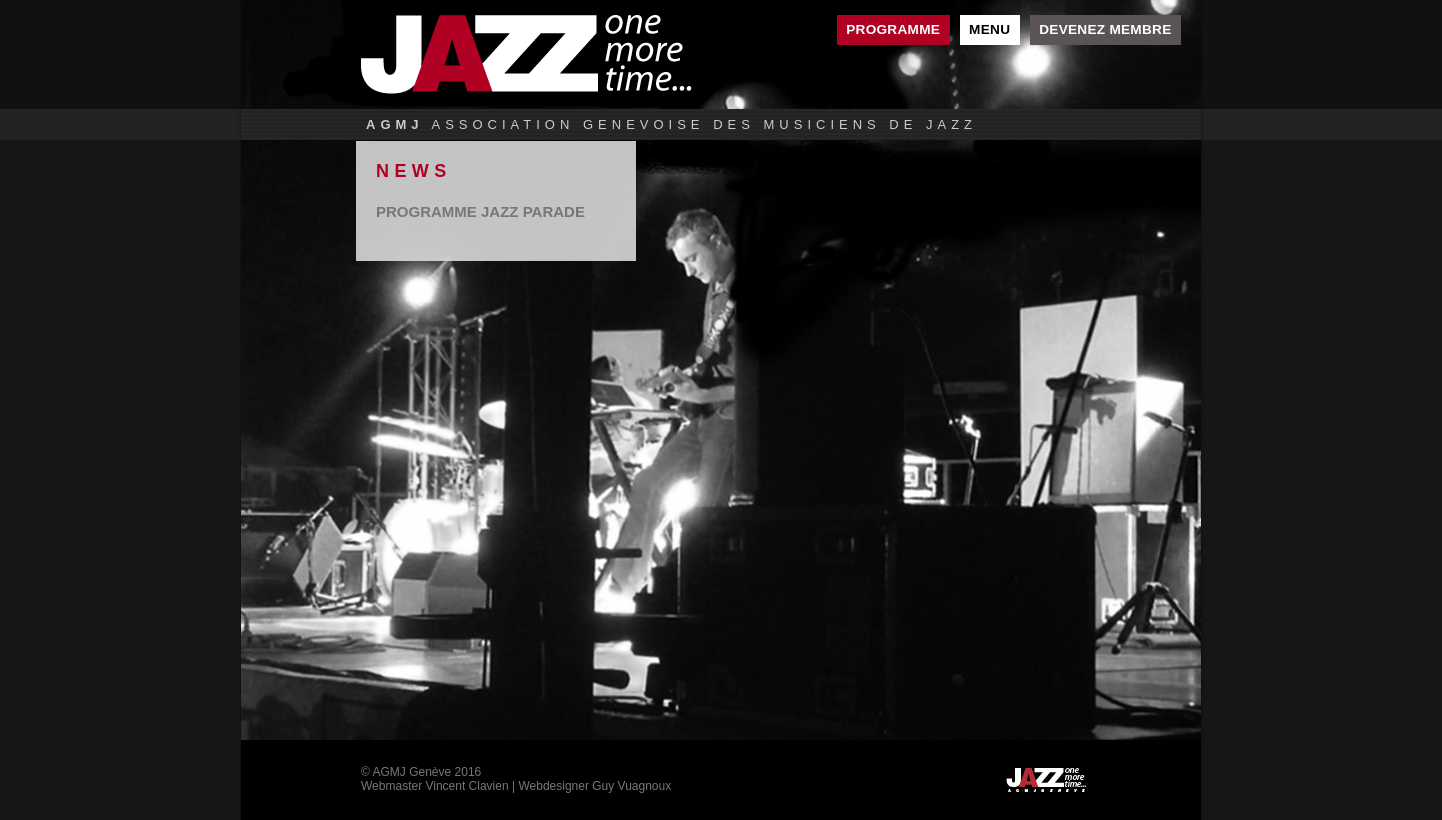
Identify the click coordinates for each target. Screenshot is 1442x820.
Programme (893, 29)
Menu (989, 29)
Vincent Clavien (466, 786)
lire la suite (496, 212)
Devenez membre (1105, 29)
